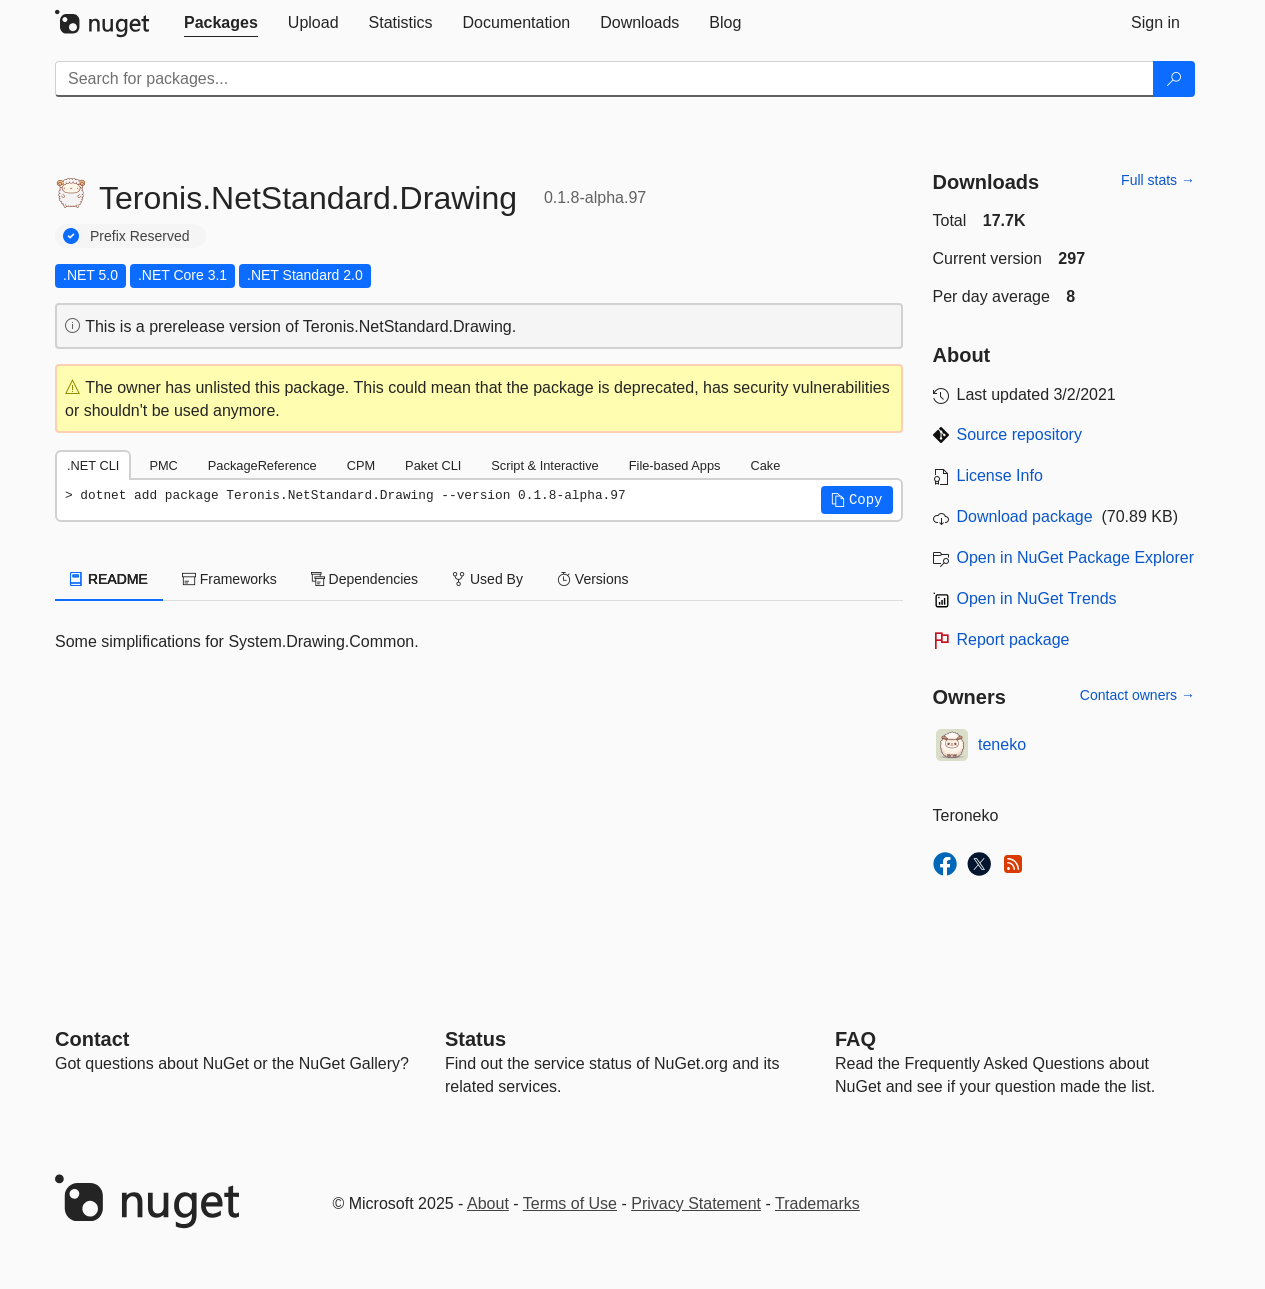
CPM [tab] (361, 465)
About (488, 1203)
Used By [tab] (487, 579)
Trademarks (817, 1203)
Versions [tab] (593, 579)
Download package (1025, 516)
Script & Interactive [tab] (544, 465)
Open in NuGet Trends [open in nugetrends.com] (1037, 598)
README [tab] (109, 579)
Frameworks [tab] (229, 579)
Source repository (1019, 434)
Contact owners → (1137, 695)
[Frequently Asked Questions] (855, 1039)
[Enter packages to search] (604, 79)
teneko (1002, 744)
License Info (1000, 475)
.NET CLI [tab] (93, 465)
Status (475, 1039)
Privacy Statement (696, 1203)
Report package (1013, 639)
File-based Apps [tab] (675, 465)
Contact (92, 1039)
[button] (857, 500)
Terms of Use (570, 1203)
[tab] (221, 23)
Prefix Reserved (140, 236)
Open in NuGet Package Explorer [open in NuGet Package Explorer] (1075, 557)
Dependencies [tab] (364, 579)
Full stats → (1158, 180)
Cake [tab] (765, 465)
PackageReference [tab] (262, 465)
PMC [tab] (163, 465)
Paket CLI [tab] (433, 465)
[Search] (1174, 79)
